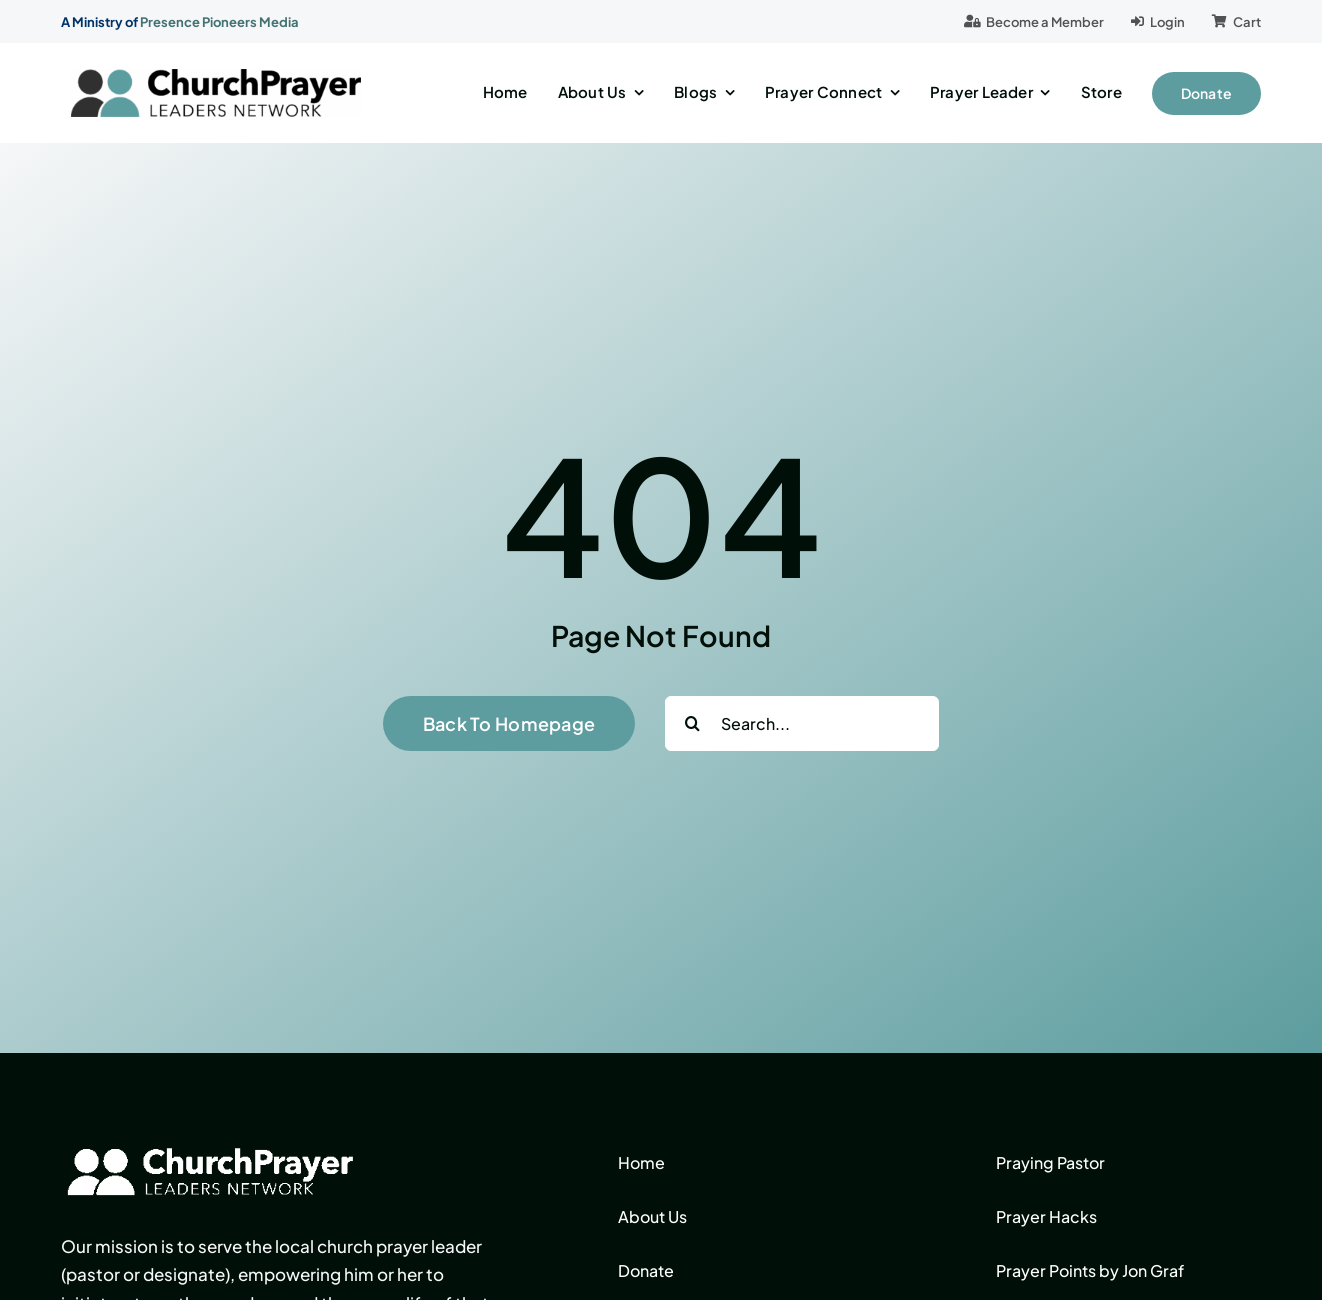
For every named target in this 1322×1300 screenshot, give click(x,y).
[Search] (692, 723)
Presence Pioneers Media (219, 22)
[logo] (216, 77)
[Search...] (802, 723)
